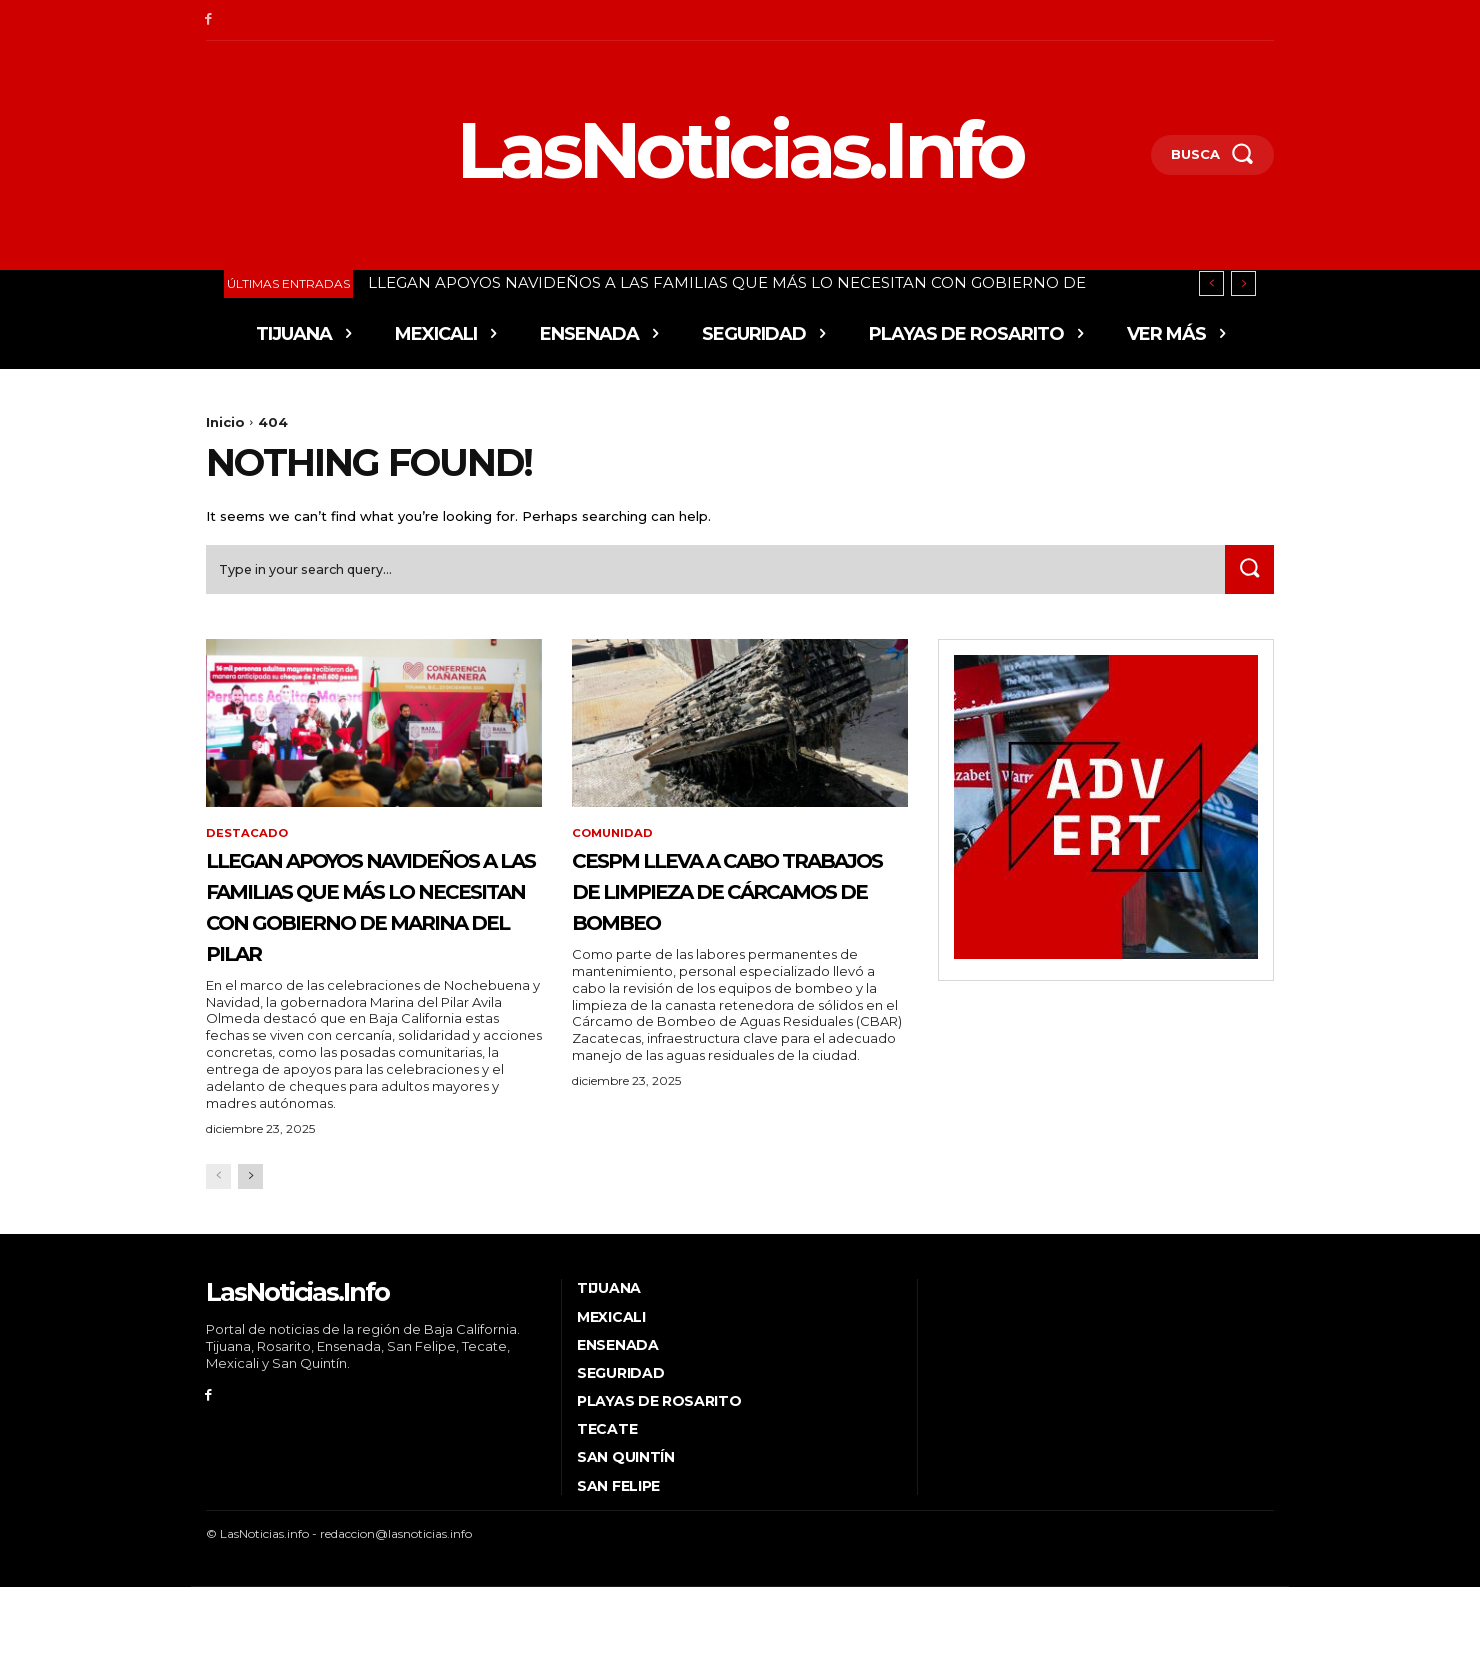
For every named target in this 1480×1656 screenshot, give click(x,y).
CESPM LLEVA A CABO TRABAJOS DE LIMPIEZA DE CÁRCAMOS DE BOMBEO (730, 911)
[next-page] (250, 1245)
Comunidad (614, 840)
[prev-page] (218, 1245)
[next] (1243, 283)
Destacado (247, 840)
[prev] (1211, 283)
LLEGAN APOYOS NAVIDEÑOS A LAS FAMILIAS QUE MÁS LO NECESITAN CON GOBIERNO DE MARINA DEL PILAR (356, 942)
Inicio (225, 422)
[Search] (1247, 574)
